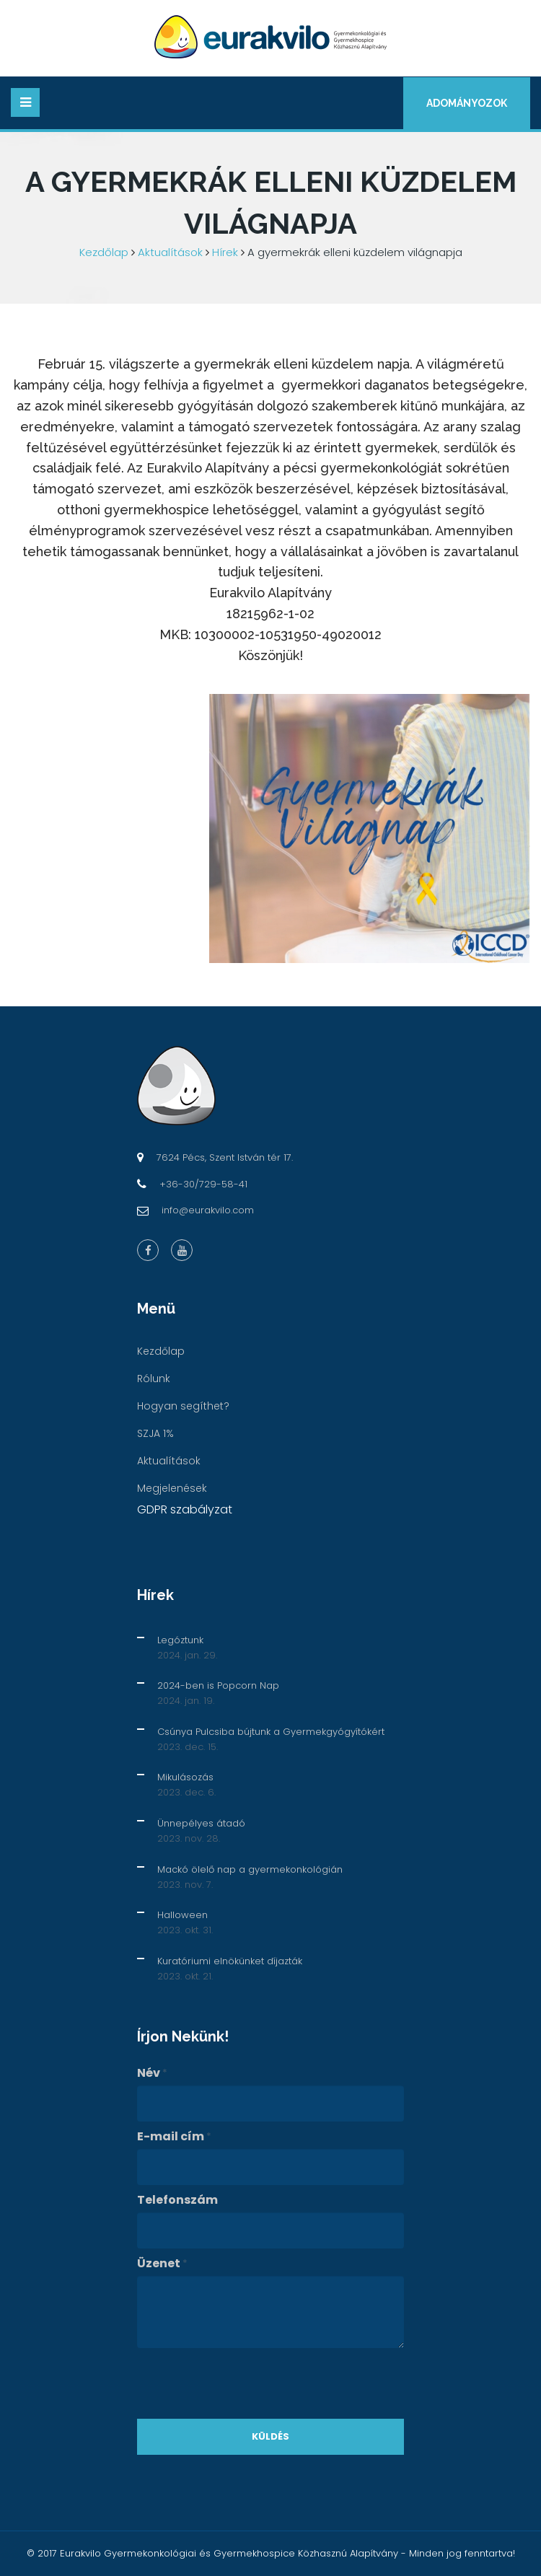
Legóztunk (180, 1640)
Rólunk (153, 1378)
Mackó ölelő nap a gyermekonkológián (250, 1869)
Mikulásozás (185, 1777)
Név (152, 2073)
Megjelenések (172, 1488)
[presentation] (246, 2383)
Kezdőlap (103, 252)
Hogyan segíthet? (183, 1406)
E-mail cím (174, 2137)
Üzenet (162, 2264)
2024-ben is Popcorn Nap (218, 1685)
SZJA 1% (155, 1433)
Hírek (225, 252)
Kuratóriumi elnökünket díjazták (229, 1961)
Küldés (270, 2436)
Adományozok (466, 103)
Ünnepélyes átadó (201, 1823)
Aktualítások (170, 252)
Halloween (182, 1915)
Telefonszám (177, 2200)
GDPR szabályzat (184, 1509)
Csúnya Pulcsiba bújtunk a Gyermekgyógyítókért (270, 1731)
